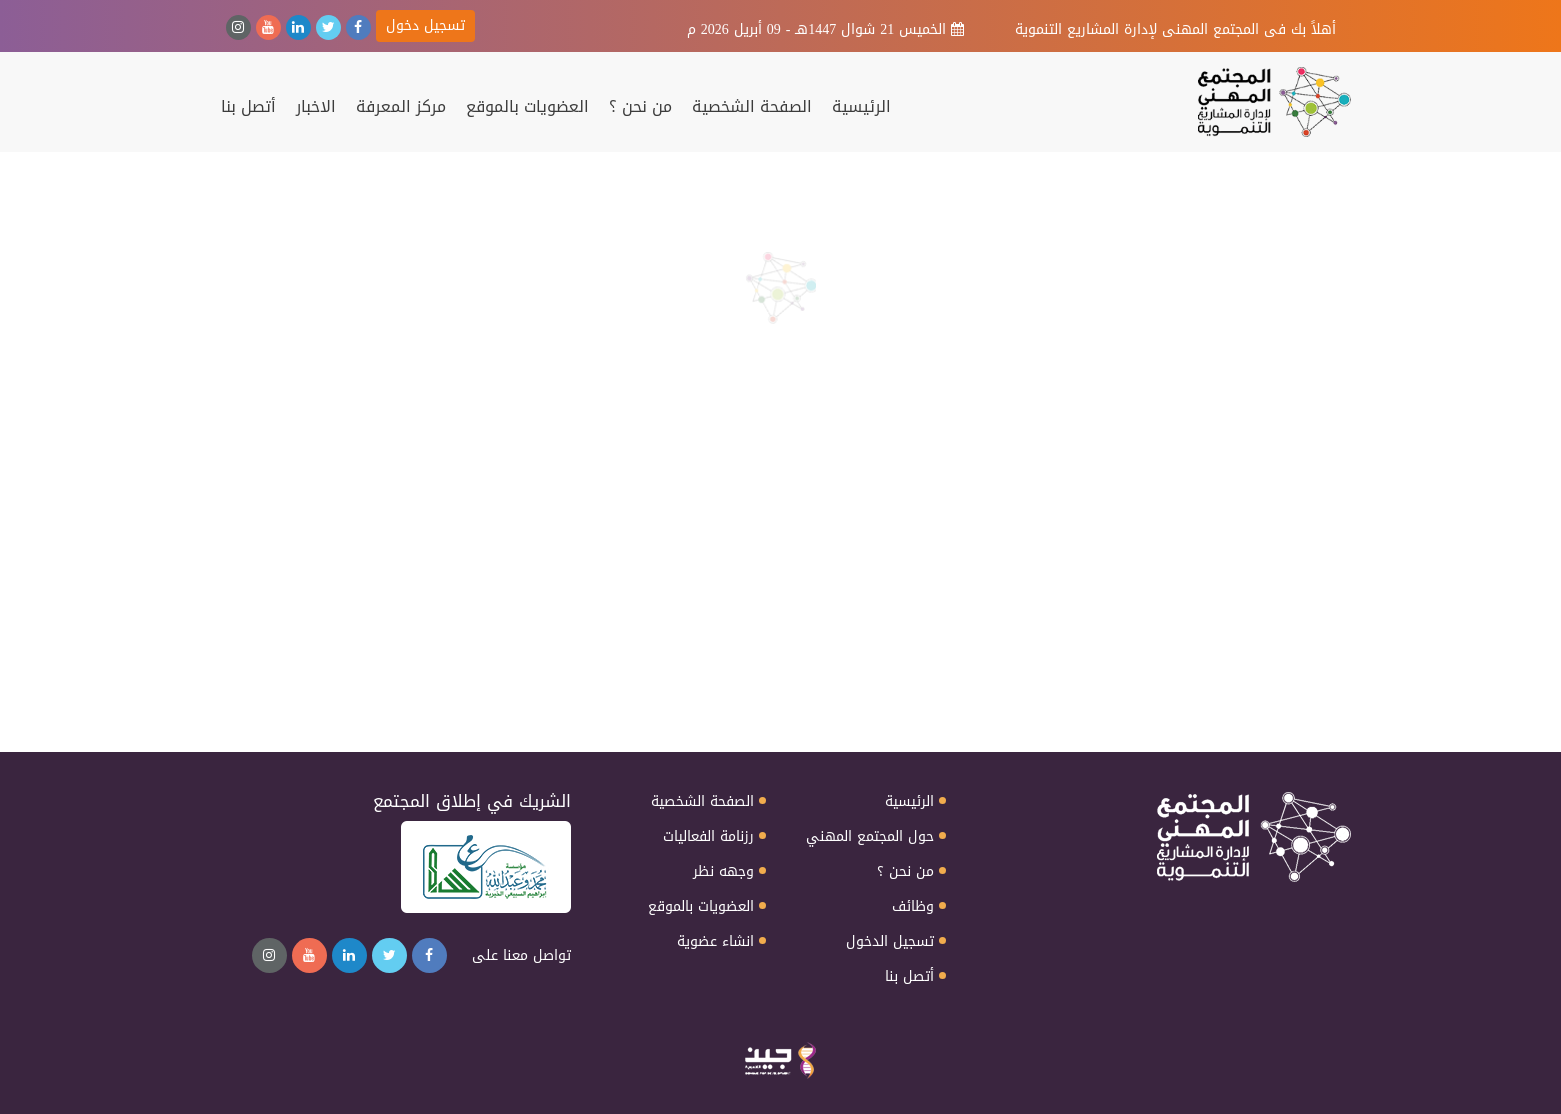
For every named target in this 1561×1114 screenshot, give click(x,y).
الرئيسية (861, 107)
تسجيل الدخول (890, 942)
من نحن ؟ (640, 107)
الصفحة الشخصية (752, 107)
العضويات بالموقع (527, 107)
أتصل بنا (248, 107)
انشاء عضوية (715, 942)
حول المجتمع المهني (870, 837)
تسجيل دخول (425, 25)
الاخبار (316, 107)
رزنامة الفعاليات (708, 837)
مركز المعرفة (401, 107)
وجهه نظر (723, 872)
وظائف (913, 907)
